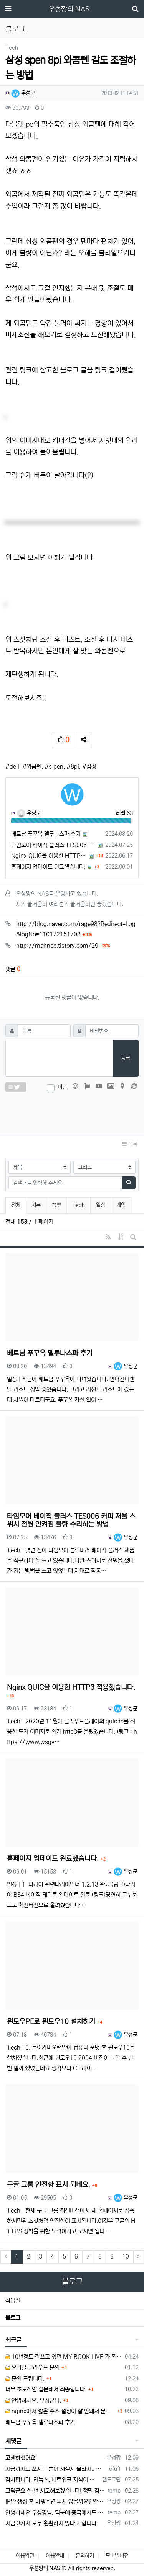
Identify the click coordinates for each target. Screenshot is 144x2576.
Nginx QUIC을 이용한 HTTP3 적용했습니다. (49, 856)
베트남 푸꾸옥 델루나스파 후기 (46, 834)
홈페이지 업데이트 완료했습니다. (48, 867)
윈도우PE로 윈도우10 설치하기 (52, 2022)
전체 (15, 1205)
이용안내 (55, 2556)
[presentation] (72, 1112)
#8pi (72, 766)
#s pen (54, 766)
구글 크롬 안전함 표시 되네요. (49, 2185)
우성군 (23, 93)
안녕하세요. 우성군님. (33, 2400)
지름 (36, 1205)
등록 (125, 1058)
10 (125, 2256)
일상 (100, 1205)
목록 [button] (129, 1144)
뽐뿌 (56, 1205)
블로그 (12, 2318)
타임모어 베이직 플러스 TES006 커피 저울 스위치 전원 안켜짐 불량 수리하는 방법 (53, 845)
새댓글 (13, 2440)
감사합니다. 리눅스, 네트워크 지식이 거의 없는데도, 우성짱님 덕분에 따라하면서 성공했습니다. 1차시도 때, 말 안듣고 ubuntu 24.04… (52, 2479)
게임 (121, 1205)
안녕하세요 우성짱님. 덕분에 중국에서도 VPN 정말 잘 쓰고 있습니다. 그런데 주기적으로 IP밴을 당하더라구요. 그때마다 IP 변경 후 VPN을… (55, 2512)
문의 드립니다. (25, 2378)
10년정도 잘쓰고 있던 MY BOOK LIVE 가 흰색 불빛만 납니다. (63, 2357)
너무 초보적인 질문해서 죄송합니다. (45, 2389)
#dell (12, 766)
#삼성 (89, 766)
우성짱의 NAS (69, 9)
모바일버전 (117, 2556)
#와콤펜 (31, 766)
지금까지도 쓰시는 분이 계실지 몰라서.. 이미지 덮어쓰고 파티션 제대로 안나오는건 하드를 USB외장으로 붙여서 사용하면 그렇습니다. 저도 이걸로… (54, 2469)
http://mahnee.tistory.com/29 (63, 946)
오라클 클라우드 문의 (32, 2367)
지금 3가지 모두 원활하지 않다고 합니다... (53, 2523)
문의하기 (85, 2556)
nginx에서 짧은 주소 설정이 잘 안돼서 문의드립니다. (60, 2411)
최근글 (13, 2339)
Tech (78, 1205)
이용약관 (25, 2556)
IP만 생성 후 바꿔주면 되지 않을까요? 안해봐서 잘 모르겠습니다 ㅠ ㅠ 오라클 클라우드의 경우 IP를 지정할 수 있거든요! (54, 2501)
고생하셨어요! (21, 2458)
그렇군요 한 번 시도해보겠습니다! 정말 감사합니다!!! (55, 2491)
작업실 (12, 2300)
